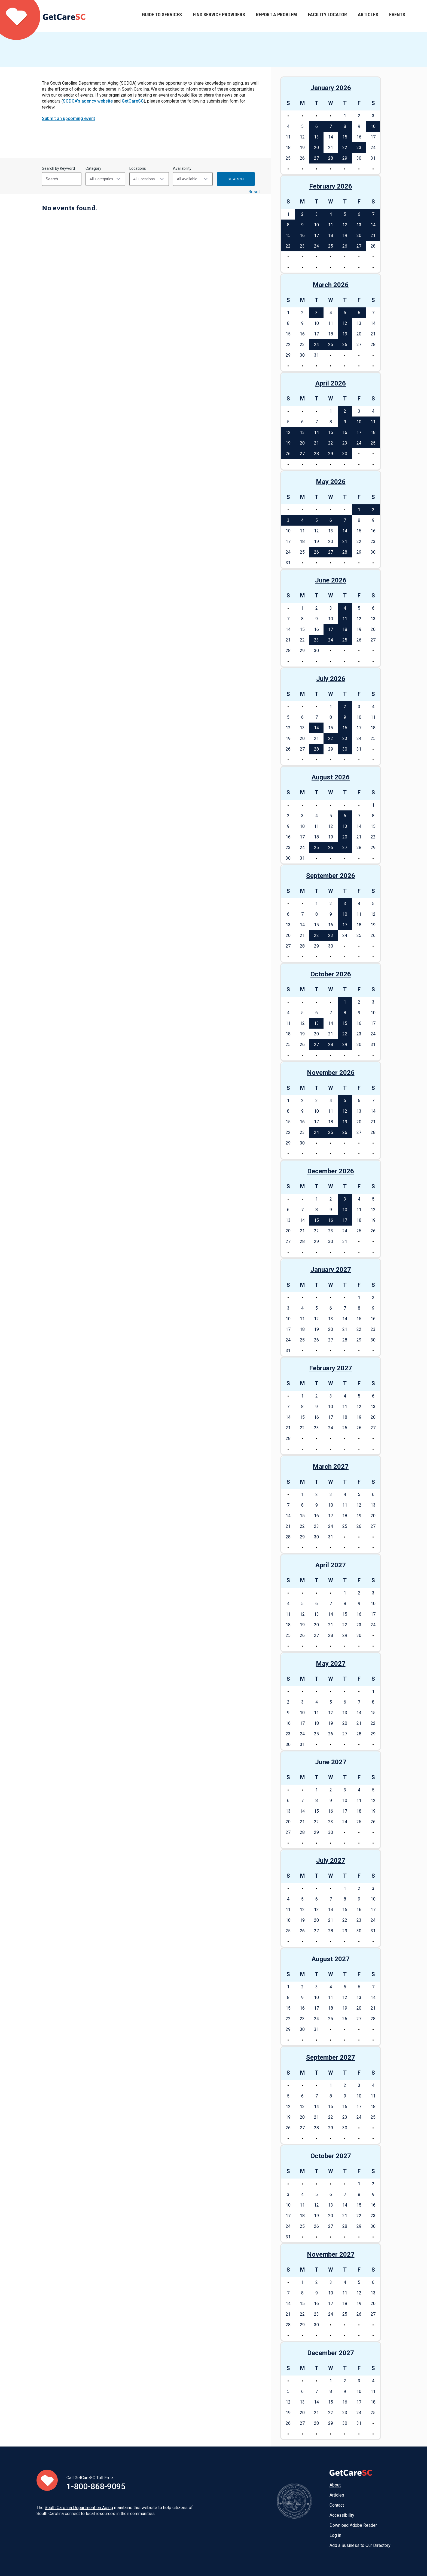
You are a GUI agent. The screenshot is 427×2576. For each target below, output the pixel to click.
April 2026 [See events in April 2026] (330, 383)
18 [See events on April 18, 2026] (373, 432)
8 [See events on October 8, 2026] (345, 1012)
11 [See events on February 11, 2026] (330, 224)
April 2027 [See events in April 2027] (330, 1565)
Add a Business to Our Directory (360, 2545)
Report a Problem (276, 16)
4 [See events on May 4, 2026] (302, 520)
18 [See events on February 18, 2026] (330, 235)
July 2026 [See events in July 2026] (330, 679)
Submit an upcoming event (68, 118)
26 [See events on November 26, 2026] (344, 1132)
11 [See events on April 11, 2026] (373, 421)
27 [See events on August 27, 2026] (344, 847)
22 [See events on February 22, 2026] (288, 246)
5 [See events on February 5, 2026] (345, 214)
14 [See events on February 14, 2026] (373, 224)
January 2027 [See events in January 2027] (330, 1269)
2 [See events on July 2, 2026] (345, 706)
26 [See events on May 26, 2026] (316, 552)
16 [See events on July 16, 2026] (344, 727)
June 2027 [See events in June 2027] (330, 1762)
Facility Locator (327, 16)
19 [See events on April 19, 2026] (288, 443)
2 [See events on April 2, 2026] (345, 411)
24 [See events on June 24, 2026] (330, 640)
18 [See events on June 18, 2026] (344, 629)
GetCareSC (133, 101)
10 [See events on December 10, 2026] (344, 1209)
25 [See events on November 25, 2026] (330, 1132)
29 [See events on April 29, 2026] (330, 453)
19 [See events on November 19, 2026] (344, 1121)
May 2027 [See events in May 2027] (331, 1663)
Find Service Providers (219, 16)
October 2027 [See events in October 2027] (330, 2156)
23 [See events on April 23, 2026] (344, 443)
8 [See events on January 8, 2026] (345, 126)
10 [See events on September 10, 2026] (344, 914)
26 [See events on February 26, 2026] (344, 246)
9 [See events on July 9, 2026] (345, 717)
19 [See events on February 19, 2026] (344, 235)
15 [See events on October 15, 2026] (344, 1023)
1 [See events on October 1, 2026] (345, 1002)
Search (236, 179)
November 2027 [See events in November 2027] (331, 2254)
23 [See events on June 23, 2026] (316, 640)
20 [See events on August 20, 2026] (344, 837)
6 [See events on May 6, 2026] (331, 520)
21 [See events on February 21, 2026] (373, 235)
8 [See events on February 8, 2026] (288, 224)
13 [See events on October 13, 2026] (316, 1023)
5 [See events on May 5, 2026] (316, 520)
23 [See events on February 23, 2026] (302, 246)
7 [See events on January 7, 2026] (331, 126)
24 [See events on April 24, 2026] (358, 443)
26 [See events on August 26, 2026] (330, 847)
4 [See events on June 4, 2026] (345, 608)
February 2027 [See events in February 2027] (330, 1368)
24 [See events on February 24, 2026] (316, 246)
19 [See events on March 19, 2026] (344, 334)
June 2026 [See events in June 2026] (330, 580)
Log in (335, 2535)
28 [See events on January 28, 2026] (330, 158)
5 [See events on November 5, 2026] (345, 1100)
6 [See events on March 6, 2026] (359, 312)
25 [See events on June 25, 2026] (344, 640)
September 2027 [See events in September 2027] (330, 2057)
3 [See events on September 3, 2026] (345, 903)
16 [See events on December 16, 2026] (330, 1220)
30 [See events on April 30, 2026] (344, 453)
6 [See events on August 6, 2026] (345, 815)
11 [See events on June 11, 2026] (344, 618)
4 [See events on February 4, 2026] (331, 214)
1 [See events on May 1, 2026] (359, 509)
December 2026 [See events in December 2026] (330, 1171)
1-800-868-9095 (96, 2486)
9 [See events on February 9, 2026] (302, 224)
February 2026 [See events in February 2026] (330, 186)
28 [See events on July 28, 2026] (316, 749)
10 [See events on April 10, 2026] (358, 421)
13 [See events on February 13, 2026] (358, 224)
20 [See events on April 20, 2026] (302, 443)
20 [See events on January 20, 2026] (316, 147)
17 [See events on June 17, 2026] (330, 629)
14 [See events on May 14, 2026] (344, 530)
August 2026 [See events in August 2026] (331, 777)
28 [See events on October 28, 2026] (330, 1044)
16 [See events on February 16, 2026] (302, 235)
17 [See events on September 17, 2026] (344, 924)
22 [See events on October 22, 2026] (344, 1033)
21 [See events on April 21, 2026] (316, 443)
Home (43, 16)
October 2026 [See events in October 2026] (330, 974)
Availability (182, 168)
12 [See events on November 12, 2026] (344, 1111)
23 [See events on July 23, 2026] (344, 738)
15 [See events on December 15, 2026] (316, 1220)
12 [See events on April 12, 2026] (288, 432)
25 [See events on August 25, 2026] (316, 847)
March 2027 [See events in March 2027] (331, 1466)
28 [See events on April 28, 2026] (316, 453)
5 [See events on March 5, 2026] (345, 312)
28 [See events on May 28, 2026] (344, 552)
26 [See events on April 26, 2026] (288, 453)
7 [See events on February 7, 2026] (373, 214)
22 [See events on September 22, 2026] (316, 935)
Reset (254, 191)
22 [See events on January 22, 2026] (344, 147)
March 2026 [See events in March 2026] (331, 285)
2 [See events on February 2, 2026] (302, 214)
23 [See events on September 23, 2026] (330, 935)
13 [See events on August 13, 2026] (344, 826)
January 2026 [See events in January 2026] (330, 88)
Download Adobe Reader (353, 2525)
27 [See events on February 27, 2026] (358, 246)
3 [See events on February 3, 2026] (316, 214)
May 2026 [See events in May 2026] (331, 482)
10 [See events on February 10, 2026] (316, 224)
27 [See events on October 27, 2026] (316, 1044)
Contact (337, 2505)
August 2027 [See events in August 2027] (331, 1959)
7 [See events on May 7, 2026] (345, 520)
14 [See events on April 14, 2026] (316, 432)
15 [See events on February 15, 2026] (288, 235)
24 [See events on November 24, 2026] (316, 1132)
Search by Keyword (58, 168)
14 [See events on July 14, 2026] (316, 727)
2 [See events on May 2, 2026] (373, 509)
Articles (368, 16)
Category (93, 168)
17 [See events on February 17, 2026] (316, 235)
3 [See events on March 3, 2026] (316, 312)
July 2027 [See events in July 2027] (330, 1860)
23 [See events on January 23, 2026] (358, 147)
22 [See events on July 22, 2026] (330, 738)
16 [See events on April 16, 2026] (344, 432)
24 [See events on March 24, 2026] (316, 344)
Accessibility (342, 2515)
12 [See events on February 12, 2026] (344, 224)
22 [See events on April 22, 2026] (330, 443)
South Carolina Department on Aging (79, 2507)
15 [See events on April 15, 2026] (330, 432)
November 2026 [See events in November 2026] (331, 1072)
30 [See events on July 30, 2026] (344, 749)
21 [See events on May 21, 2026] (344, 541)
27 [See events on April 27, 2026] (302, 453)
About (335, 2485)
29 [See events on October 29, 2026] (344, 1044)
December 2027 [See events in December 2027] (330, 2353)
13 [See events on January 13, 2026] (316, 137)
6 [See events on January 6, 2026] (316, 126)
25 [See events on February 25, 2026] (330, 246)
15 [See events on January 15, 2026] (344, 137)
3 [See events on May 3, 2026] (288, 520)
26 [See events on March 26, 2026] (344, 344)
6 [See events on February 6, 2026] (359, 214)
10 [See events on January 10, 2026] (373, 126)
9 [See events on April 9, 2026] (345, 421)
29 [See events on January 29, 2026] (344, 158)
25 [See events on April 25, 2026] (373, 443)
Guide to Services (162, 16)
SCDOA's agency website (88, 101)
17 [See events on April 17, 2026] (358, 432)
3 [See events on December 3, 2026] (345, 1199)
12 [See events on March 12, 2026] (344, 323)
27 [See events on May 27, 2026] (330, 552)
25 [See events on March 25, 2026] (330, 344)
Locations (137, 168)
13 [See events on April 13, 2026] (302, 432)
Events (397, 16)
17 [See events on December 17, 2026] (344, 1220)
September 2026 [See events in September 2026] (330, 876)
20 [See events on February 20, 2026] (358, 235)
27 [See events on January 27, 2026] (316, 158)
